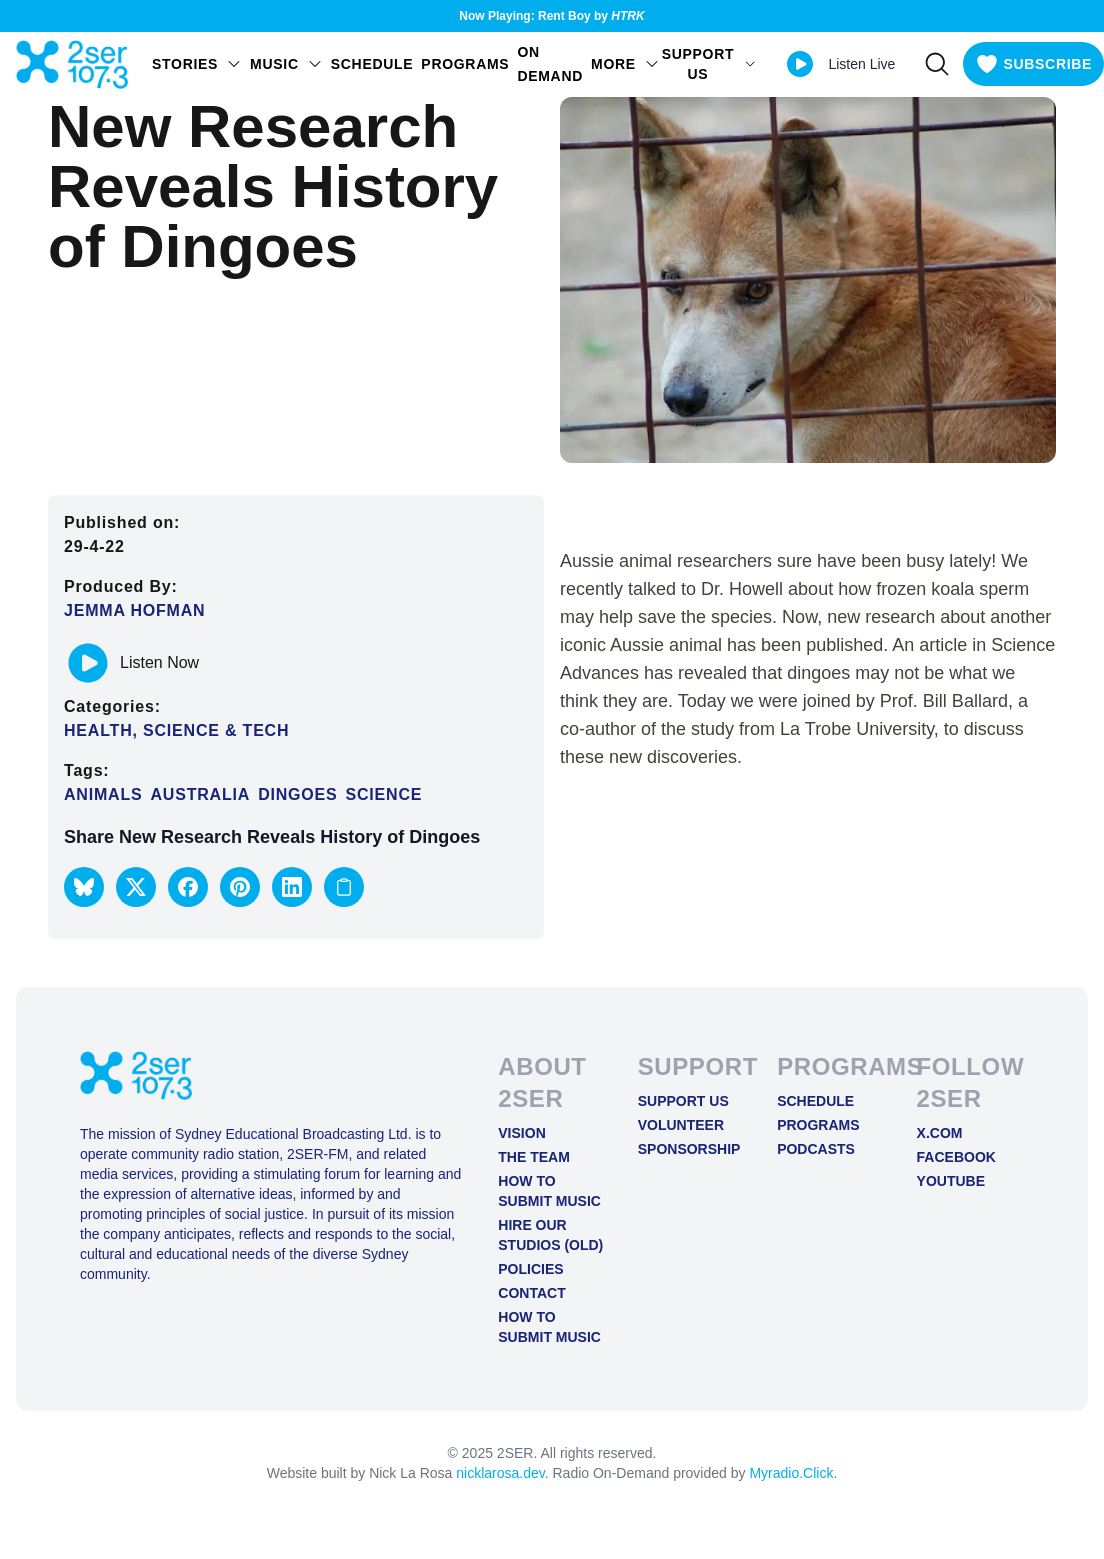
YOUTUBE (951, 1181)
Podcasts (816, 1149)
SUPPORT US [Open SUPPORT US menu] (709, 64)
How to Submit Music (549, 1191)
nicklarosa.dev (500, 1473)
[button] (84, 887)
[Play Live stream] (800, 64)
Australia (200, 794)
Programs (465, 64)
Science (384, 794)
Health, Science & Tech (176, 730)
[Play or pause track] (88, 663)
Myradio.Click (791, 1473)
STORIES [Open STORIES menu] (197, 64)
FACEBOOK (956, 1157)
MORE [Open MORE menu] (625, 64)
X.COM (940, 1133)
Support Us (683, 1101)
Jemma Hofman (134, 610)
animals (103, 794)
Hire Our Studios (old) (550, 1235)
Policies (530, 1269)
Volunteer (681, 1125)
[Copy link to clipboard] (344, 887)
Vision (521, 1133)
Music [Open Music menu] (286, 64)
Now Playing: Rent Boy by (551, 16)
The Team (534, 1157)
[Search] (937, 64)
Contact (531, 1293)
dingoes (297, 794)
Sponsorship (689, 1149)
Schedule (372, 64)
